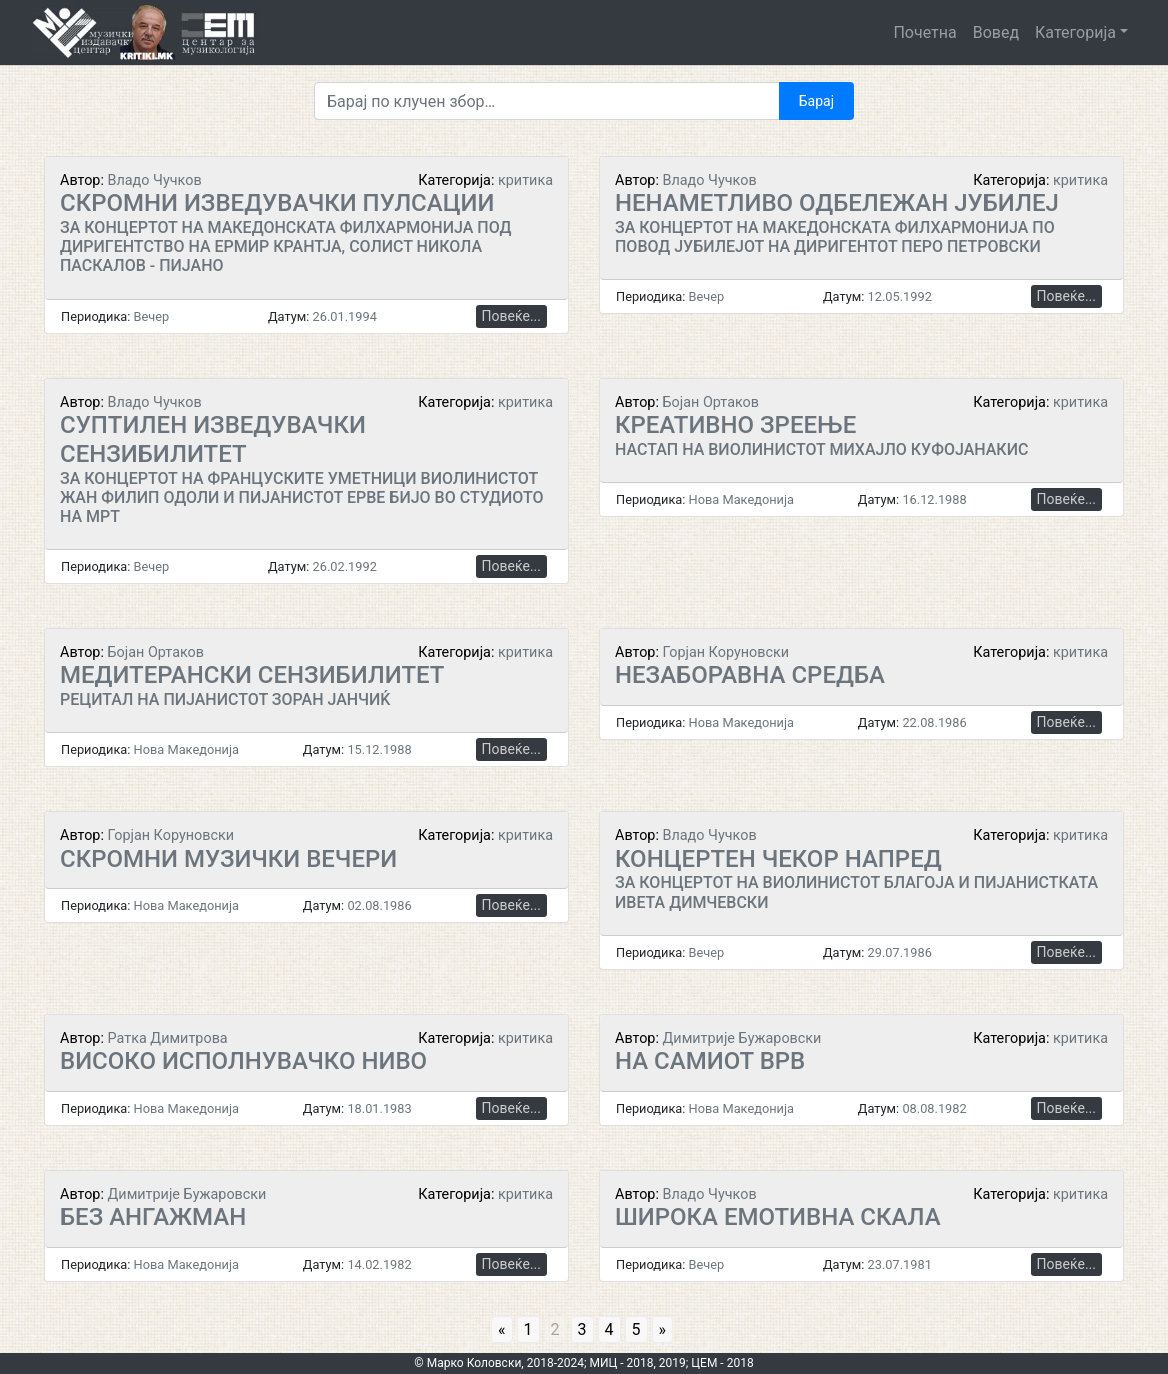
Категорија (1075, 32)
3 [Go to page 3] (582, 1329)
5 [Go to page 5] (636, 1329)
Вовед (996, 32)
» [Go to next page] (663, 1329)
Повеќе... (511, 316)
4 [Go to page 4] (609, 1329)
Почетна (924, 32)
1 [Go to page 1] (528, 1329)
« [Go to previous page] (502, 1329)
